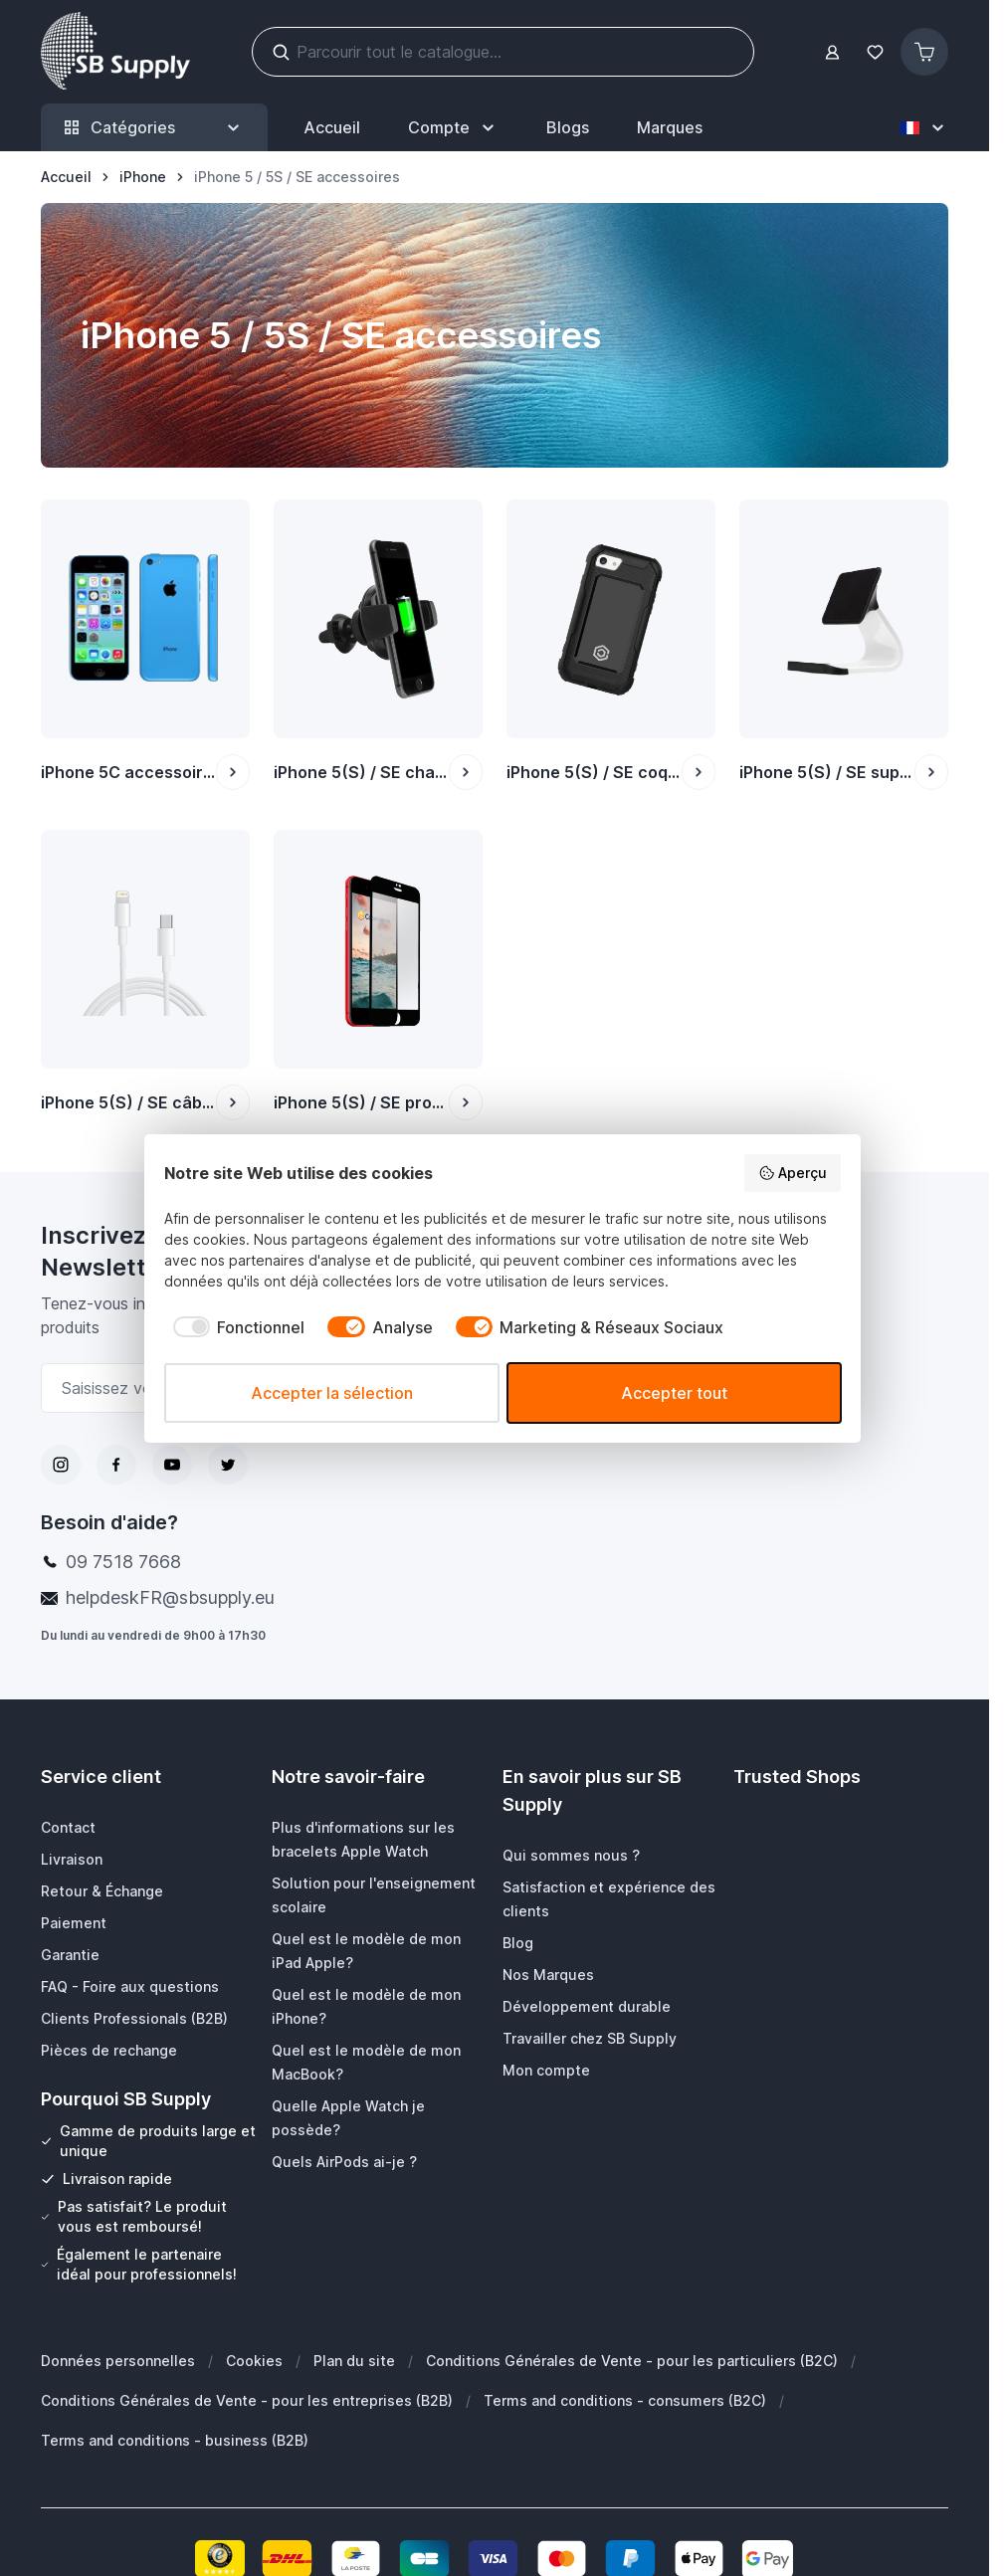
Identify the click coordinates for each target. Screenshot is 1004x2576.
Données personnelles (118, 2360)
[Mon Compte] (453, 127)
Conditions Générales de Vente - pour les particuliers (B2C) (632, 2360)
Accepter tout (674, 1393)
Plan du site (354, 2360)
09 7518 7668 (123, 1561)
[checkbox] (234, 1327)
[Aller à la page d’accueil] (66, 177)
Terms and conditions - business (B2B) (174, 2440)
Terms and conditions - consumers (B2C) (625, 2400)
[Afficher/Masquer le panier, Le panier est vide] (924, 52)
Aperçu (792, 1173)
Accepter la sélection (332, 1393)
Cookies (254, 2360)
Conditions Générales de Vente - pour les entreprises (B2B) (247, 2400)
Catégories (154, 127)
